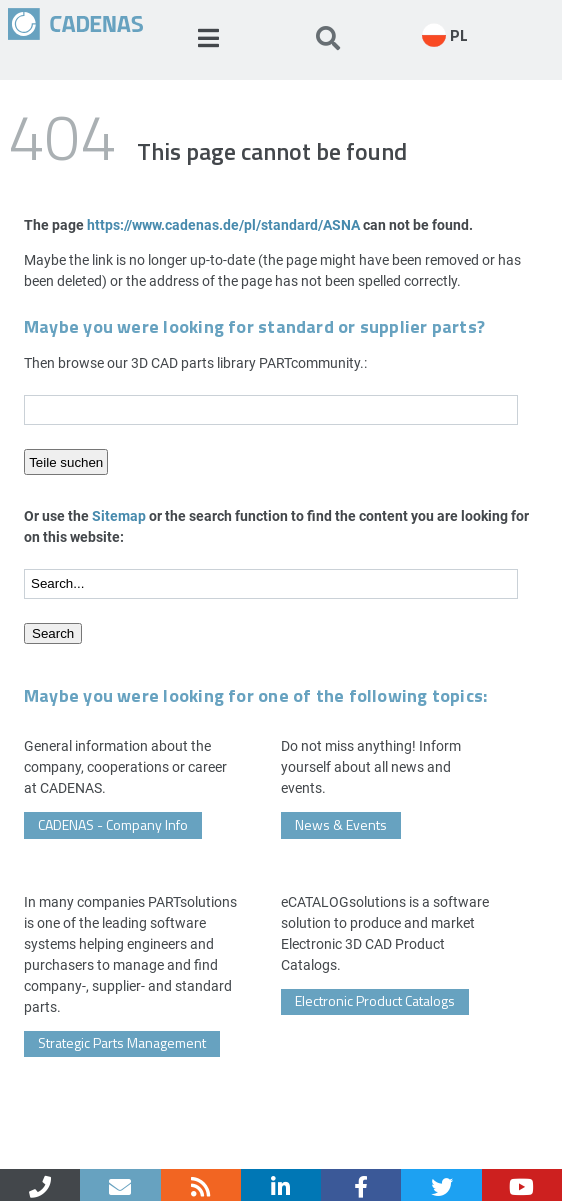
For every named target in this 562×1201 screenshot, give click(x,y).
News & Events (341, 824)
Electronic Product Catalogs (375, 1000)
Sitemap (119, 515)
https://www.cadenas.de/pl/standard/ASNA (223, 224)
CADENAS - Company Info (113, 824)
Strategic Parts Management (122, 1042)
